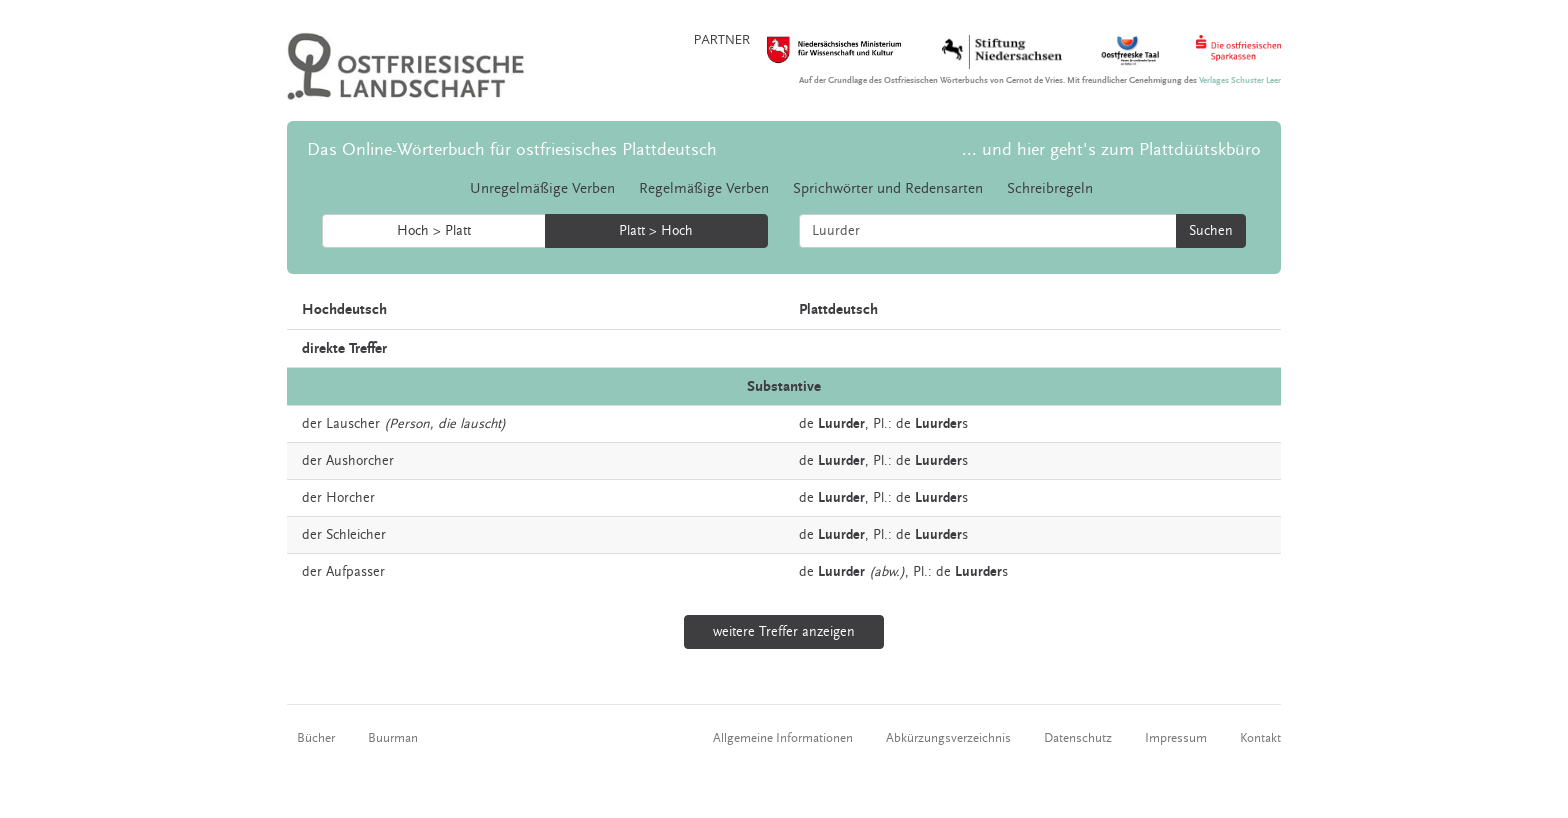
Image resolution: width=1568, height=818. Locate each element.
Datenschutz (1078, 738)
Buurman (393, 738)
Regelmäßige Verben (704, 188)
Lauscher (353, 424)
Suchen (1211, 231)
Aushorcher (360, 461)
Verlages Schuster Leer (1240, 80)
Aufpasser (355, 572)
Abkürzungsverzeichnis (948, 738)
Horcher (350, 498)
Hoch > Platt (434, 231)
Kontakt (1260, 738)
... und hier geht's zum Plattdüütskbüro (1111, 149)
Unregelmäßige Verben (542, 188)
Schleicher (356, 535)
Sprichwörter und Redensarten (888, 188)
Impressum (1176, 738)
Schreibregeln (1050, 188)
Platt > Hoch (656, 231)
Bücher (316, 738)
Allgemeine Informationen (783, 738)
